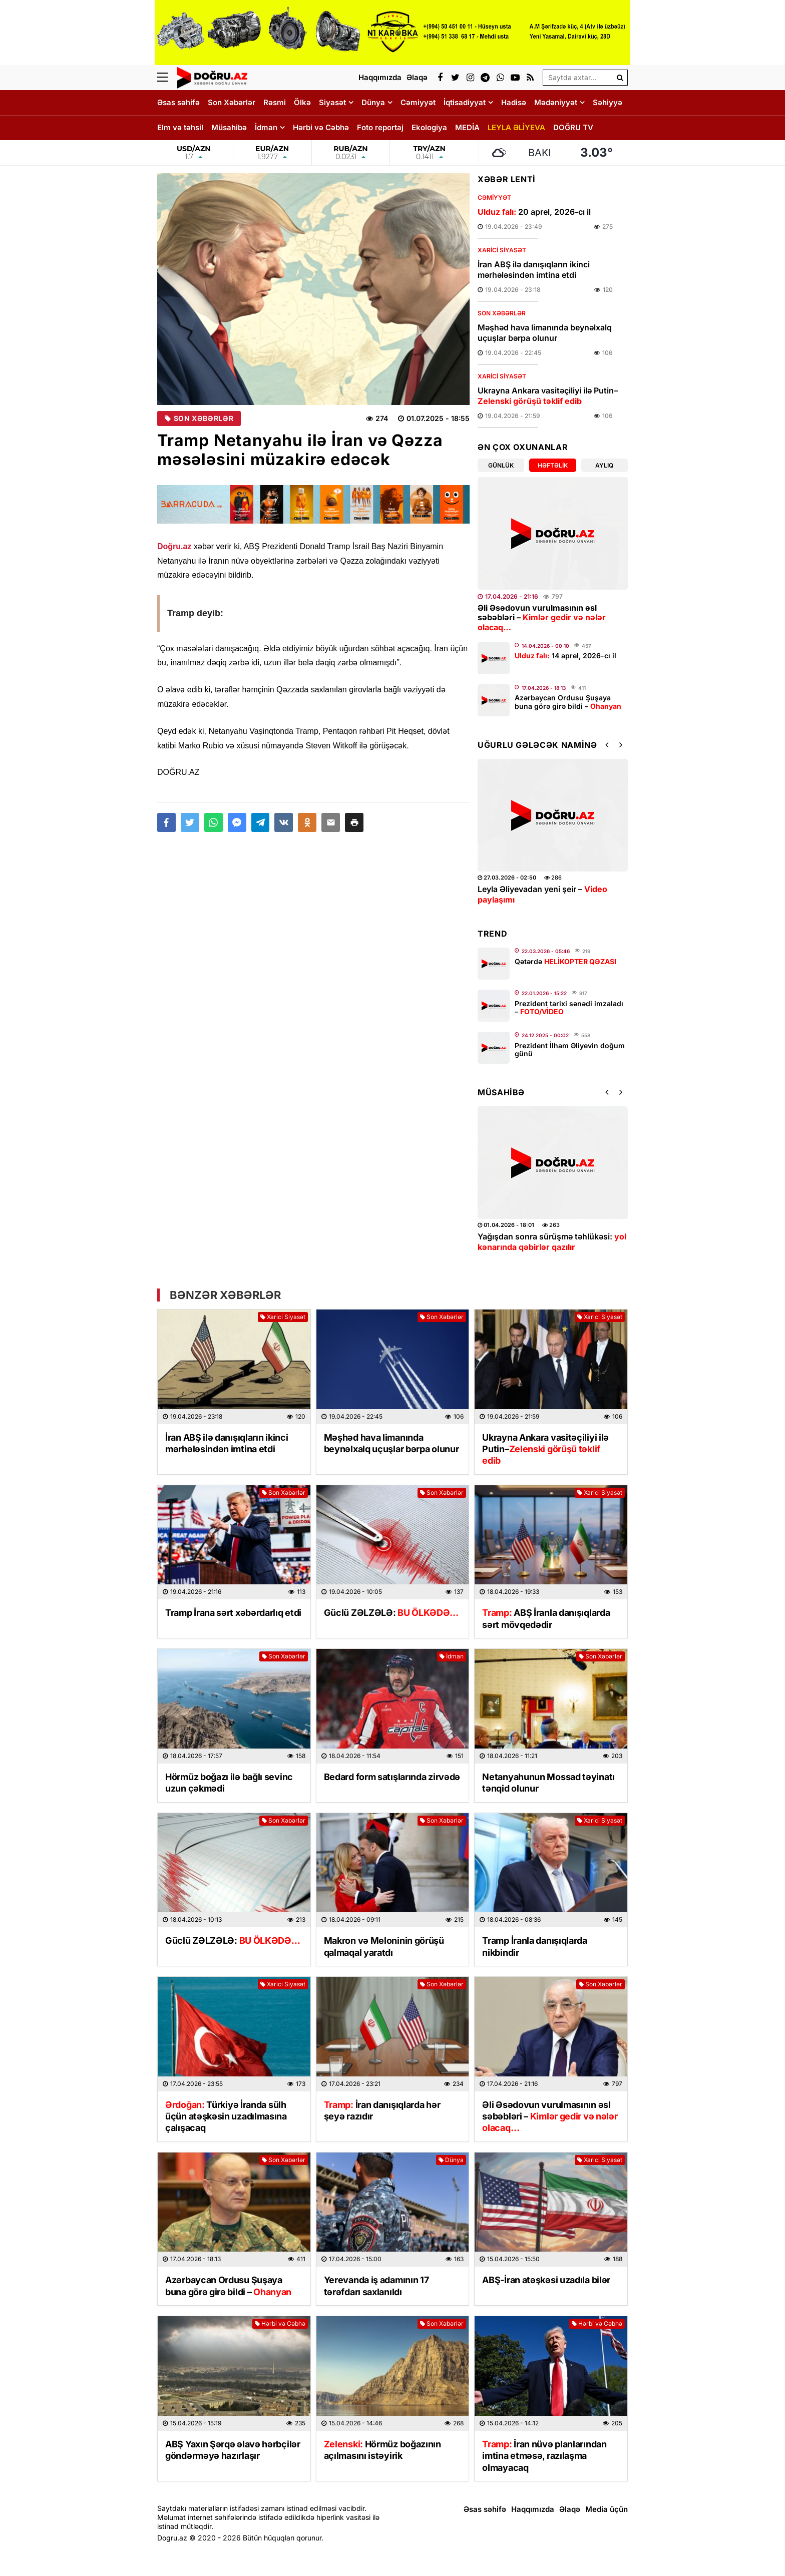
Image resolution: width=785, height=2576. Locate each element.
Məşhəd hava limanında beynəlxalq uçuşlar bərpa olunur (545, 332)
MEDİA (467, 127)
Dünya (373, 102)
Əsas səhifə (178, 102)
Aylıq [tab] (604, 465)
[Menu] (167, 77)
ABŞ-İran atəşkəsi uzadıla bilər (546, 2280)
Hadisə (513, 102)
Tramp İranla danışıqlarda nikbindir (534, 1946)
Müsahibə (229, 127)
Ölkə (302, 102)
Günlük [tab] (501, 465)
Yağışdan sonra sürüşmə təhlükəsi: (552, 1241)
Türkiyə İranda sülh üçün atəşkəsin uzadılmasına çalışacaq (226, 2116)
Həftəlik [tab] (553, 465)
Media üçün (606, 2509)
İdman (266, 127)
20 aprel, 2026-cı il (534, 212)
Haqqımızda (532, 2509)
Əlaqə (569, 2509)
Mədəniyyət (555, 102)
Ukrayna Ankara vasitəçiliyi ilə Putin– (548, 395)
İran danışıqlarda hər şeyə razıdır (382, 2110)
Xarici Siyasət (502, 250)
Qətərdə (565, 961)
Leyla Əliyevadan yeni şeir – (542, 894)
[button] (354, 822)
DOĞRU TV (573, 127)
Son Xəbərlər (231, 102)
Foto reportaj (380, 127)
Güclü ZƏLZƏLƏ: (391, 1612)
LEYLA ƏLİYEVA (516, 127)
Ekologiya (429, 127)
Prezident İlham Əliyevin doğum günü (570, 1049)
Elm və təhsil (180, 127)
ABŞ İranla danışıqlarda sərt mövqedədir (546, 1618)
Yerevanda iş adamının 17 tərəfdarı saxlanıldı (376, 2286)
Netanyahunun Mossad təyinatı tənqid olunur (548, 1783)
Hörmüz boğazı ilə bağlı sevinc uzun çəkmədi (229, 1783)
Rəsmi (274, 102)
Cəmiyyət (418, 102)
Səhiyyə (607, 102)
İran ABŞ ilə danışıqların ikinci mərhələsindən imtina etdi (534, 269)
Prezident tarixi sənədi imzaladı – (569, 1007)
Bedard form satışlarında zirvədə (392, 1777)
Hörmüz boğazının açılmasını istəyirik (382, 2450)
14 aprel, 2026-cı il (565, 655)
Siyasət (332, 102)
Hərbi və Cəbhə (321, 127)
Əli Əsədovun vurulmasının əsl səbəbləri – (542, 617)
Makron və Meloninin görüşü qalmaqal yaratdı (384, 1946)
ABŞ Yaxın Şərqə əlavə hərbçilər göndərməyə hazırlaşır (232, 2450)
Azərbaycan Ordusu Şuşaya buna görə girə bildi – (568, 701)
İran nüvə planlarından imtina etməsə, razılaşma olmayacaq (544, 2456)
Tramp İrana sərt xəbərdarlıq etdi (233, 1612)
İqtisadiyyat (465, 102)
